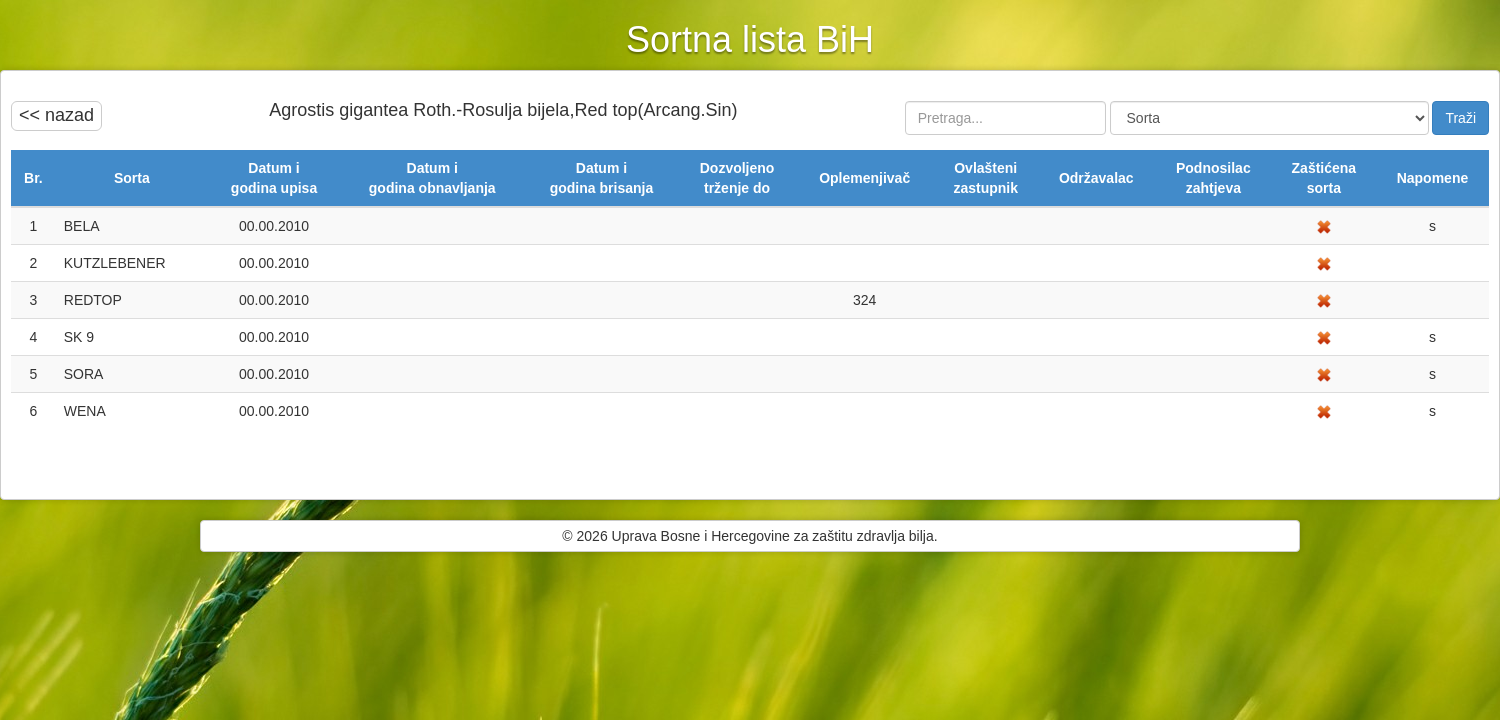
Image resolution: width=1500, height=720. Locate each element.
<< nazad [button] (56, 115)
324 (864, 300)
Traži (1460, 118)
